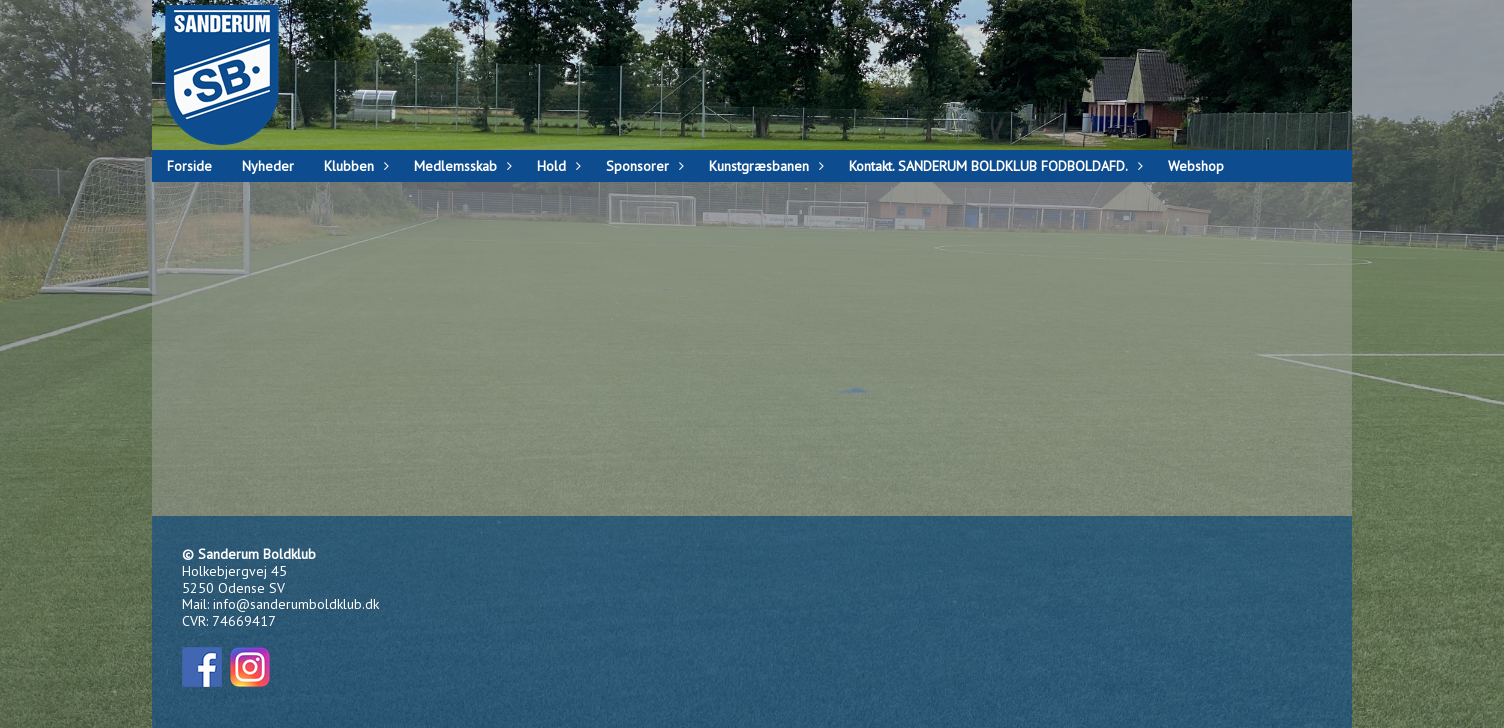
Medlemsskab (460, 166)
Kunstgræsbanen (764, 166)
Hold (556, 166)
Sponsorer (642, 166)
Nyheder (268, 166)
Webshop (1196, 166)
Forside (189, 166)
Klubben (354, 166)
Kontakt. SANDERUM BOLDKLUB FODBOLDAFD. (993, 166)
